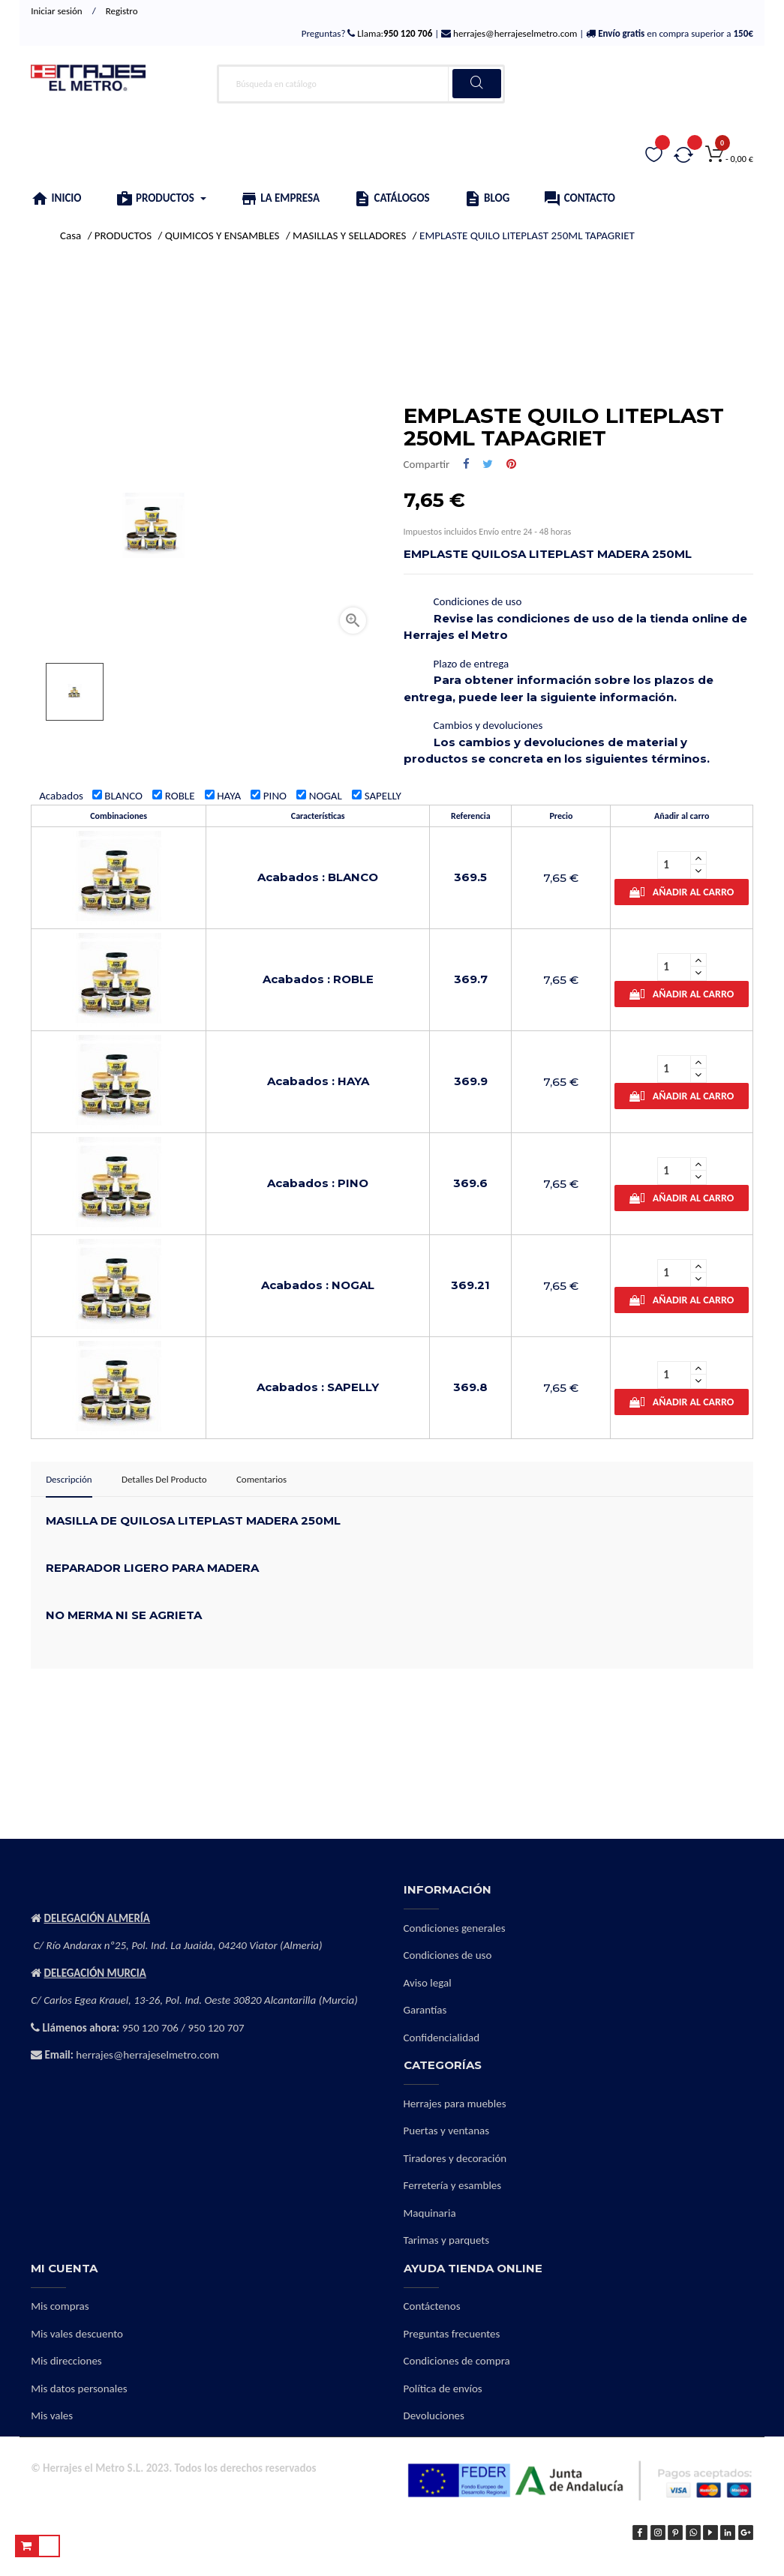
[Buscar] (361, 83)
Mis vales (52, 2415)
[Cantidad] (674, 865)
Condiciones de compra (457, 2361)
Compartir (466, 464)
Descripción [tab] (69, 1479)
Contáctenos (432, 2306)
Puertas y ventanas (447, 2130)
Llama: (393, 33)
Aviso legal (428, 1983)
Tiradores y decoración (455, 2158)
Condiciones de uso (448, 1955)
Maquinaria (430, 2213)
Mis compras (60, 2306)
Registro (122, 10)
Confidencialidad (442, 2037)
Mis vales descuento (77, 2334)
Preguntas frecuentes (452, 2334)
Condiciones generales (455, 1928)
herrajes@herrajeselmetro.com (514, 33)
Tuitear (487, 464)
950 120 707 (216, 2028)
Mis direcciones (66, 2361)
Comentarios (261, 1479)
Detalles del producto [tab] (164, 1479)
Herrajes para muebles (455, 2103)
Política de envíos (443, 2388)
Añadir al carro (681, 892)
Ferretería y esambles (453, 2185)
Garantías (425, 2010)
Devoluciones (434, 2415)
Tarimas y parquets (447, 2240)
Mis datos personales (79, 2388)
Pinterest (511, 464)
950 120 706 (150, 2028)
